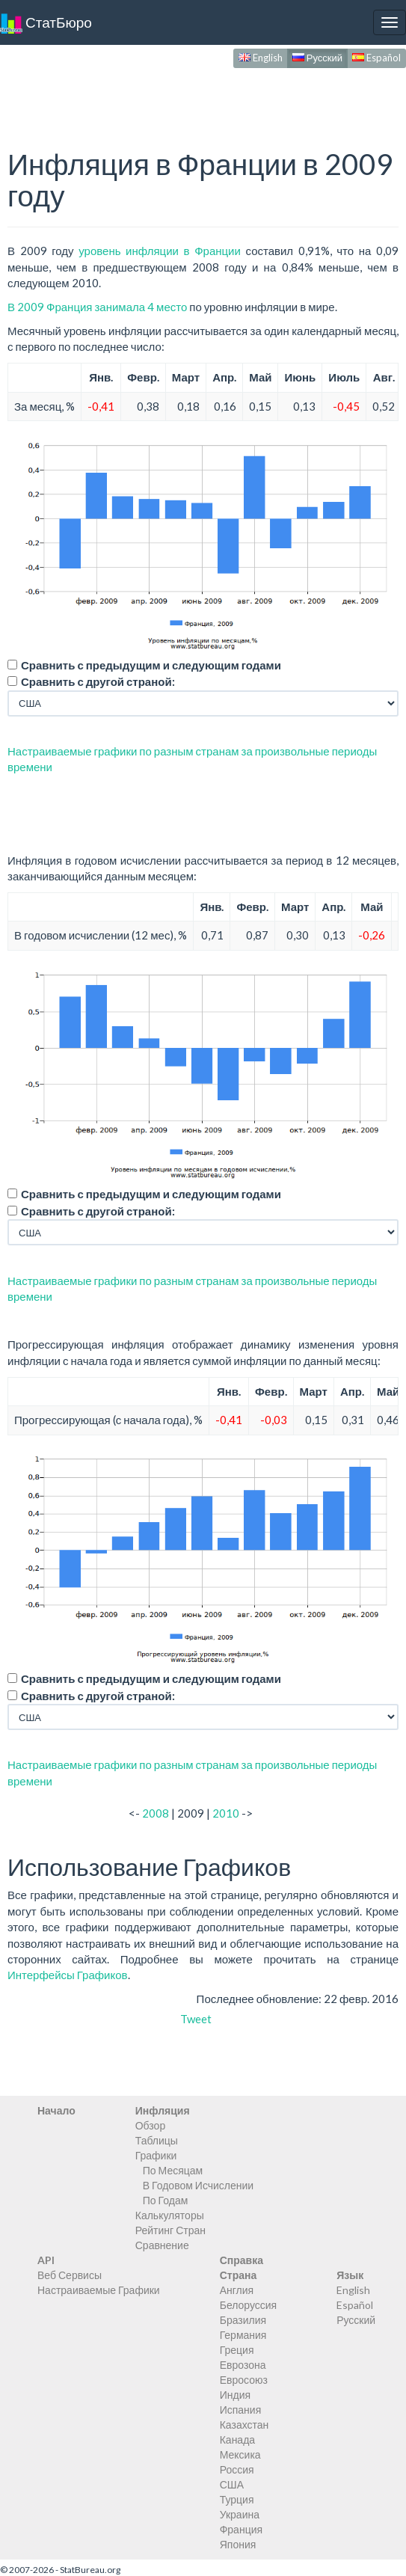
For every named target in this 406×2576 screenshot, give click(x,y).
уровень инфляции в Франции (160, 250)
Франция (241, 2529)
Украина (239, 2514)
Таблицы (156, 2140)
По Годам (165, 2200)
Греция (237, 2349)
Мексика (240, 2454)
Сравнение (162, 2245)
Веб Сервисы (69, 2275)
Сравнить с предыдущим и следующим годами (151, 665)
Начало (56, 2110)
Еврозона (243, 2364)
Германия (243, 2334)
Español (376, 58)
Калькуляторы (169, 2215)
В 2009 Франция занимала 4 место (97, 306)
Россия (237, 2469)
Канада (237, 2439)
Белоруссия (248, 2305)
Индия (235, 2394)
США (232, 2484)
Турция (237, 2499)
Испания (241, 2409)
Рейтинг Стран (170, 2230)
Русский (317, 58)
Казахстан (244, 2424)
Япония (238, 2544)
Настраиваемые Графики (98, 2290)
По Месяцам (173, 2170)
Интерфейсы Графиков (67, 1974)
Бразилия (243, 2319)
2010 (225, 1813)
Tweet (196, 2018)
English (261, 58)
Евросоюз (244, 2379)
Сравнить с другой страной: (98, 681)
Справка (241, 2260)
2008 (155, 1813)
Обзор (150, 2125)
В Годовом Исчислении (198, 2185)
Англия (236, 2290)
